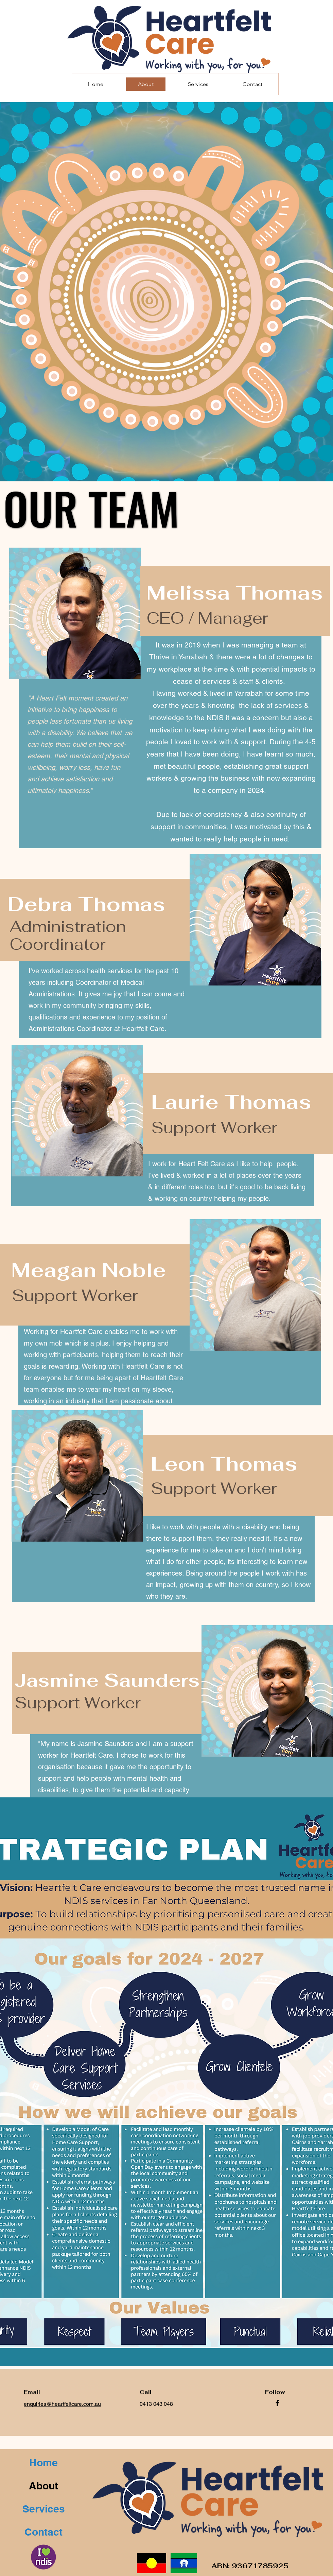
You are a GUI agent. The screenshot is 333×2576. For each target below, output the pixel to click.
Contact (43, 2532)
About (43, 2486)
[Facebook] (277, 2403)
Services (43, 2509)
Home (43, 2462)
